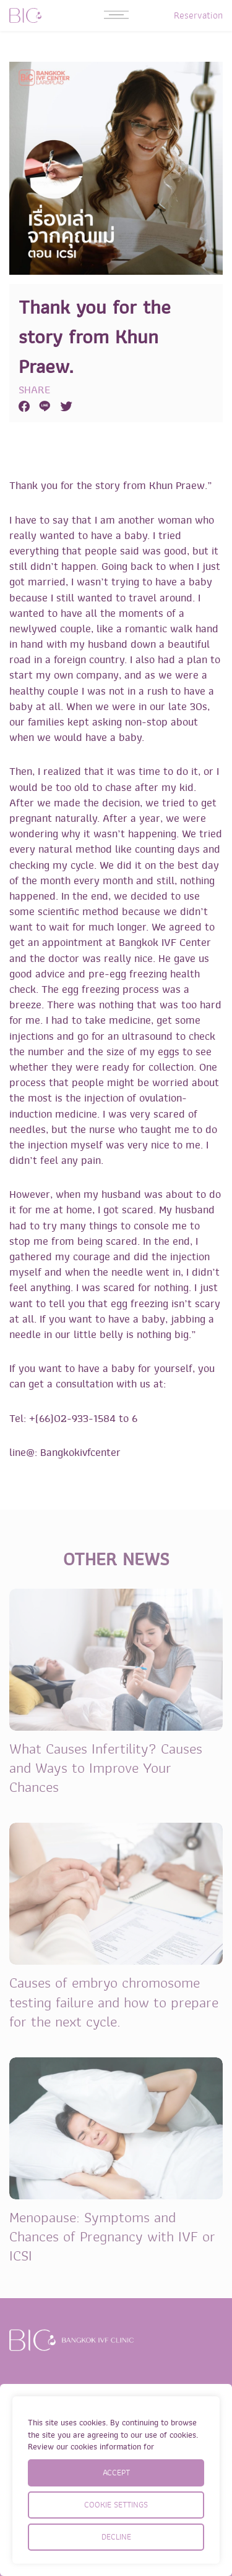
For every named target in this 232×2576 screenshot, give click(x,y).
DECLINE (116, 2536)
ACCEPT (116, 2472)
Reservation (198, 15)
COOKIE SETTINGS (116, 2504)
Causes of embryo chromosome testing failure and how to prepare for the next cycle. (113, 2002)
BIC (25, 15)
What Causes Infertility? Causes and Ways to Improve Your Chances (105, 1768)
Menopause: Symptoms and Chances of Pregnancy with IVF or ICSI (112, 2236)
